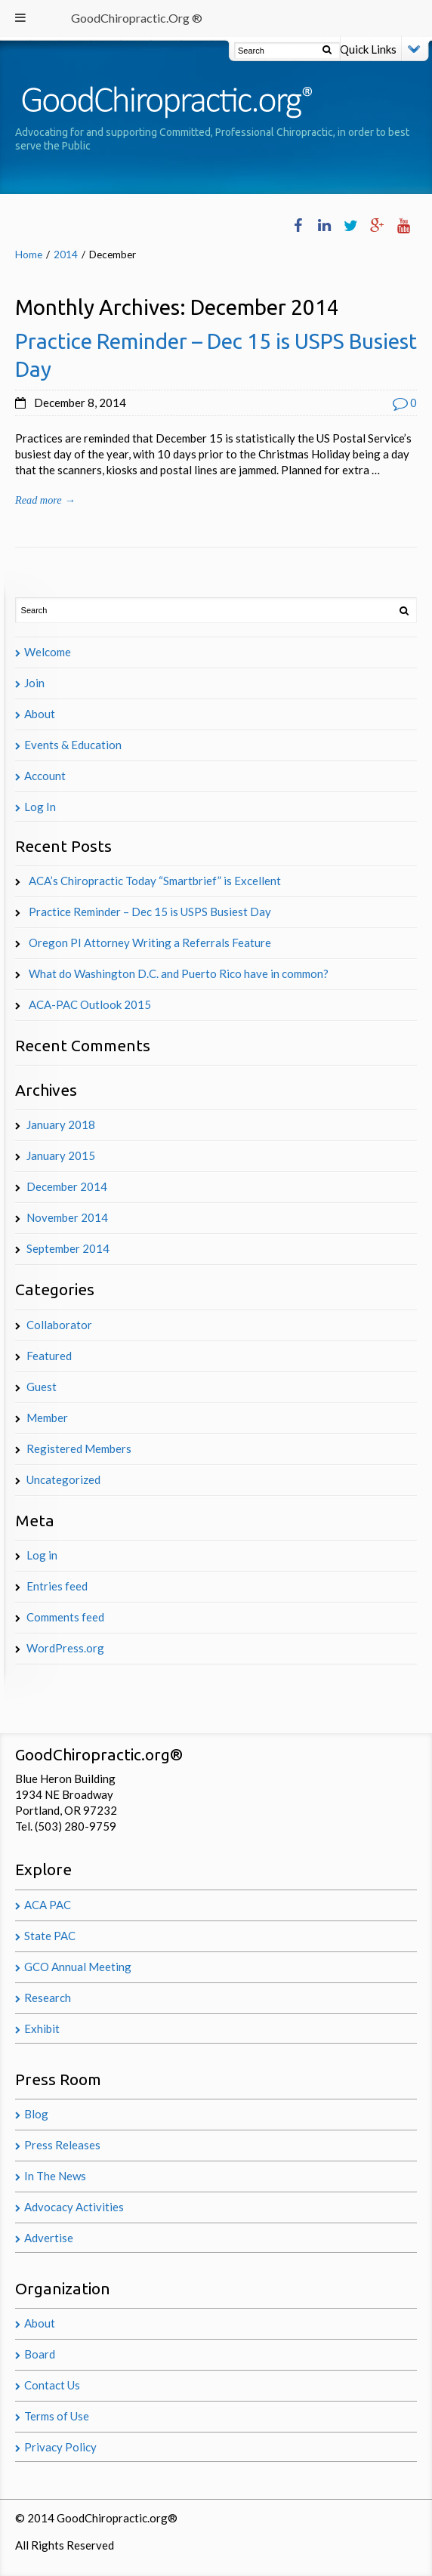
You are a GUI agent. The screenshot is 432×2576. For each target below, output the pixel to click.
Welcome (47, 652)
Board (39, 2354)
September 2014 (68, 1248)
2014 (66, 254)
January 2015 (60, 1155)
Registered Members (78, 1448)
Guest (41, 1386)
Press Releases (62, 2145)
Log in (41, 1555)
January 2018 (60, 1124)
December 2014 (66, 1186)
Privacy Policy (60, 2447)
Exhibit (42, 2028)
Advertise (48, 2237)
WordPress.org (65, 1648)
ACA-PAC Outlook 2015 (90, 1004)
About (39, 713)
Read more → (45, 500)
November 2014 (67, 1217)
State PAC (50, 1935)
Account (45, 775)
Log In (40, 806)
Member (47, 1417)
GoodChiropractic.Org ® (136, 18)
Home (28, 254)
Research (47, 1997)
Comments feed (65, 1617)
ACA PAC (47, 1904)
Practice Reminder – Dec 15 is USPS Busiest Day (150, 911)
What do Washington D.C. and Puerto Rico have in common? (179, 973)
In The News (55, 2176)
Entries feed (57, 1586)
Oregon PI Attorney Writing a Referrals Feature (150, 942)
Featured (49, 1355)
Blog (36, 2114)
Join (34, 683)
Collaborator (59, 1324)
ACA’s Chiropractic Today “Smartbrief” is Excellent (155, 880)
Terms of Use (56, 2416)
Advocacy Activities (74, 2207)
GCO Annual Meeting (77, 1966)
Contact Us (52, 2385)
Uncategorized (63, 1479)
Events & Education (73, 744)
